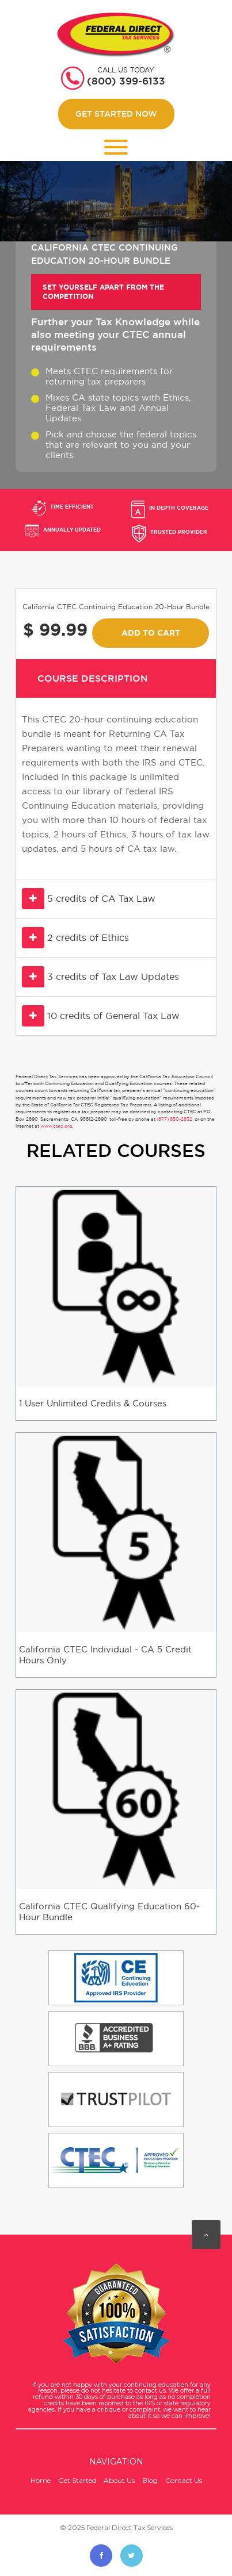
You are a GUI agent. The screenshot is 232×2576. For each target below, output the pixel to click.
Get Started (77, 2480)
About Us (119, 2480)
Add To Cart (150, 633)
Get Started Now (116, 114)
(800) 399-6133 (126, 81)
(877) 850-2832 (174, 1119)
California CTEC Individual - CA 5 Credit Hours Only (105, 1655)
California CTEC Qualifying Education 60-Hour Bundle (109, 1912)
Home (41, 2480)
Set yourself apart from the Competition (103, 292)
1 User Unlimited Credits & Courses (92, 1403)
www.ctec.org (56, 1126)
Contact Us (183, 2480)
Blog (150, 2480)
